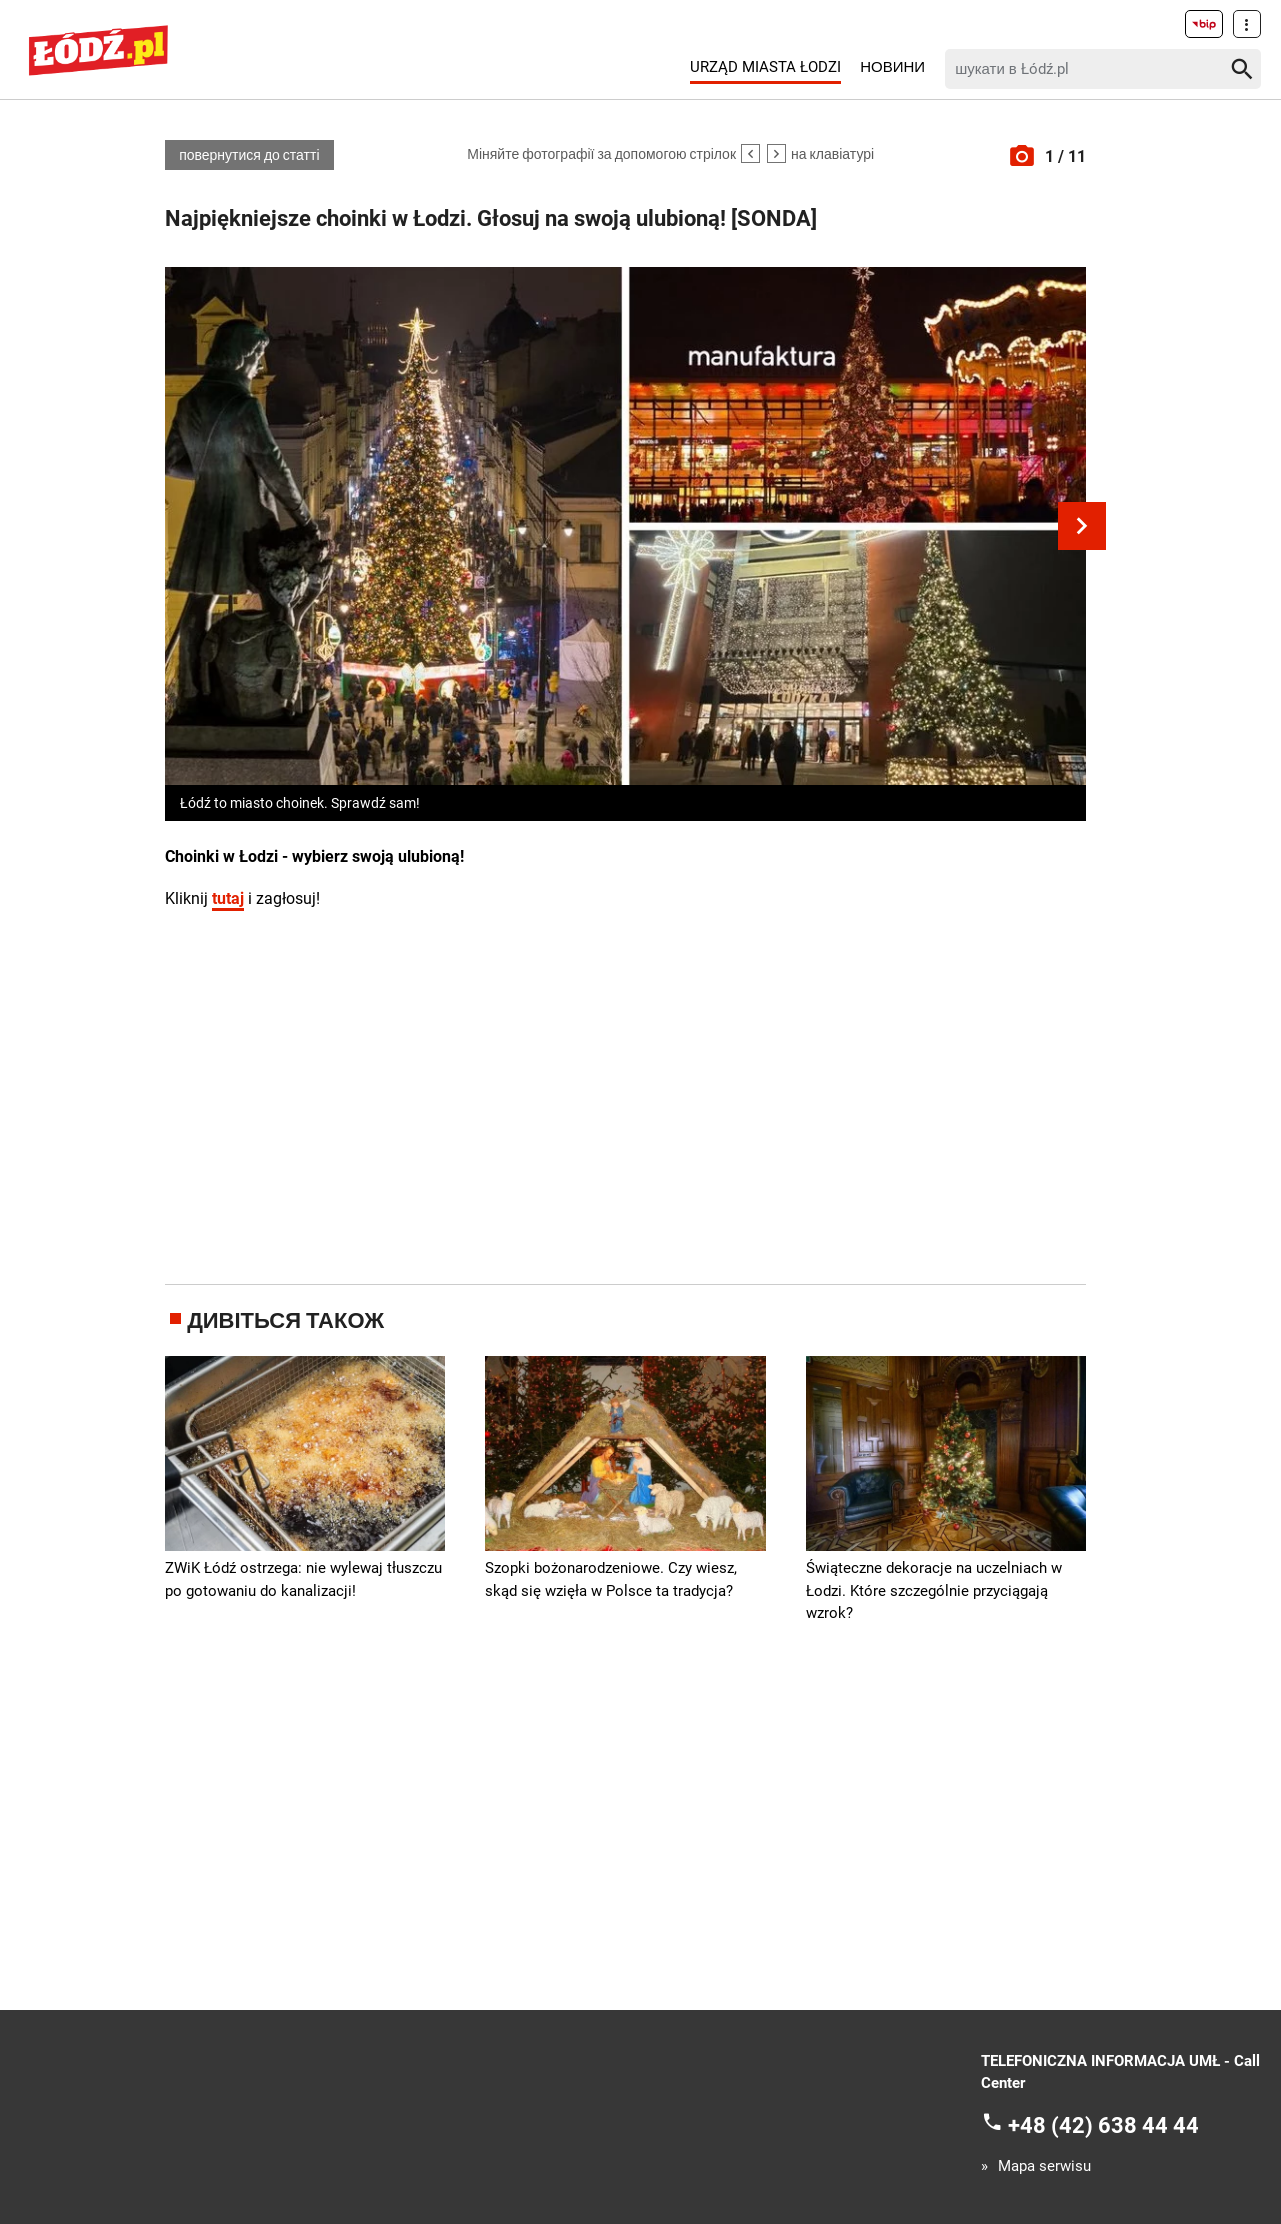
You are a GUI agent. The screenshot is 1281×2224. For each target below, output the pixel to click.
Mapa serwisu (1044, 2166)
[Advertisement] (626, 1094)
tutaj (228, 898)
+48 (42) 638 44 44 (1103, 2124)
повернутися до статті (249, 155)
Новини (892, 67)
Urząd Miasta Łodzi (765, 67)
